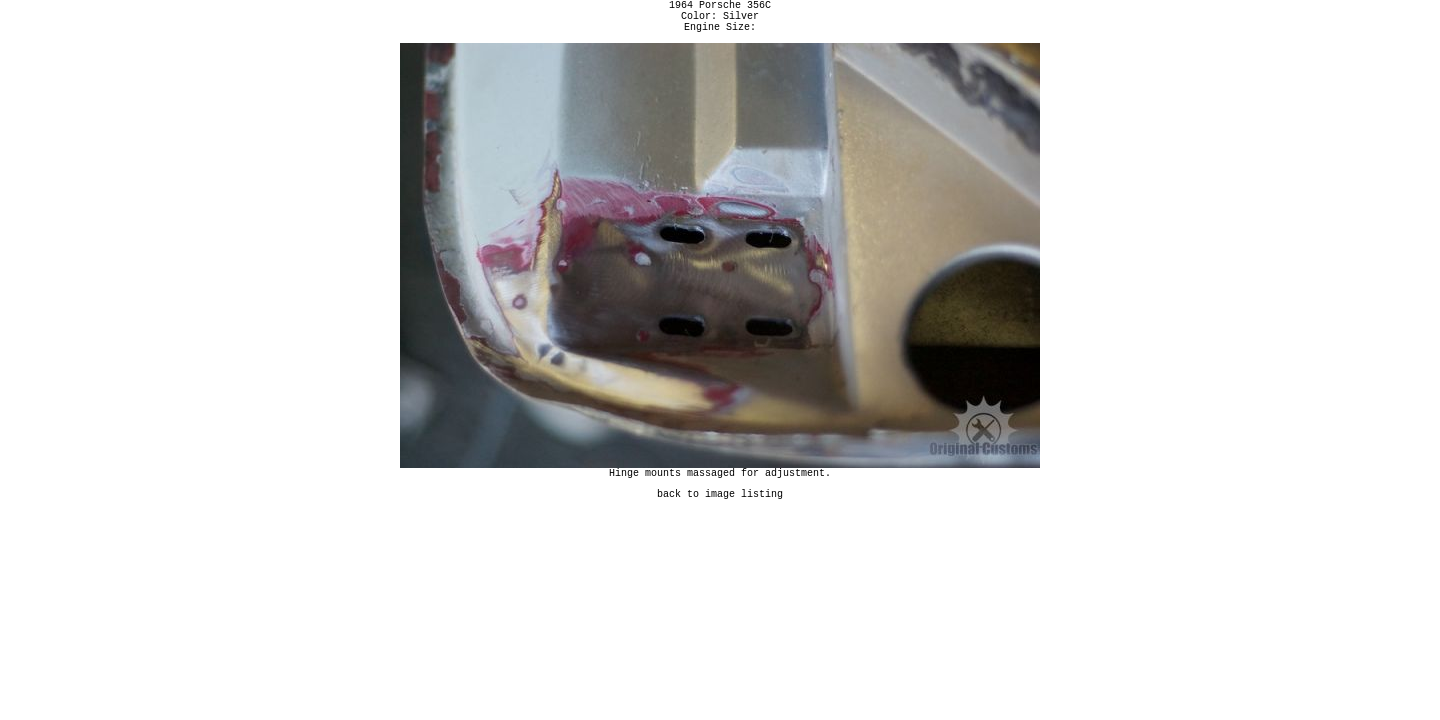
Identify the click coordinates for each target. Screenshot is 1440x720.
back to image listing (720, 508)
